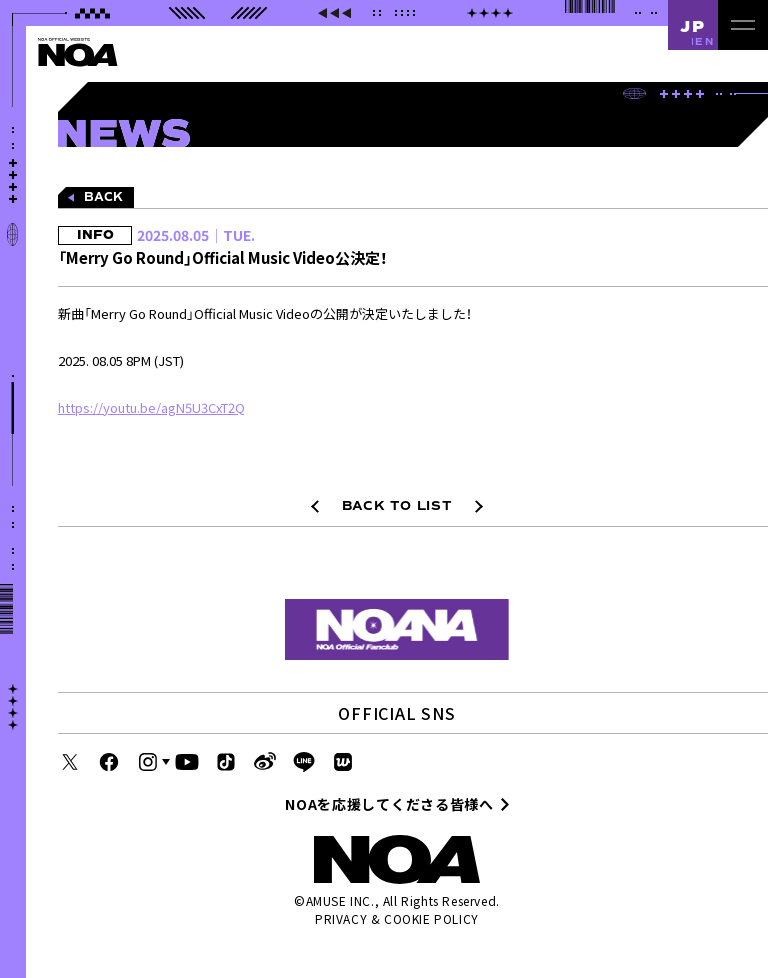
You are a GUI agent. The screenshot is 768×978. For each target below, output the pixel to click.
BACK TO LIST (397, 506)
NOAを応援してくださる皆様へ (389, 804)
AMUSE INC (338, 900)
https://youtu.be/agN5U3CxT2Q (151, 407)
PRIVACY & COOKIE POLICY (397, 918)
